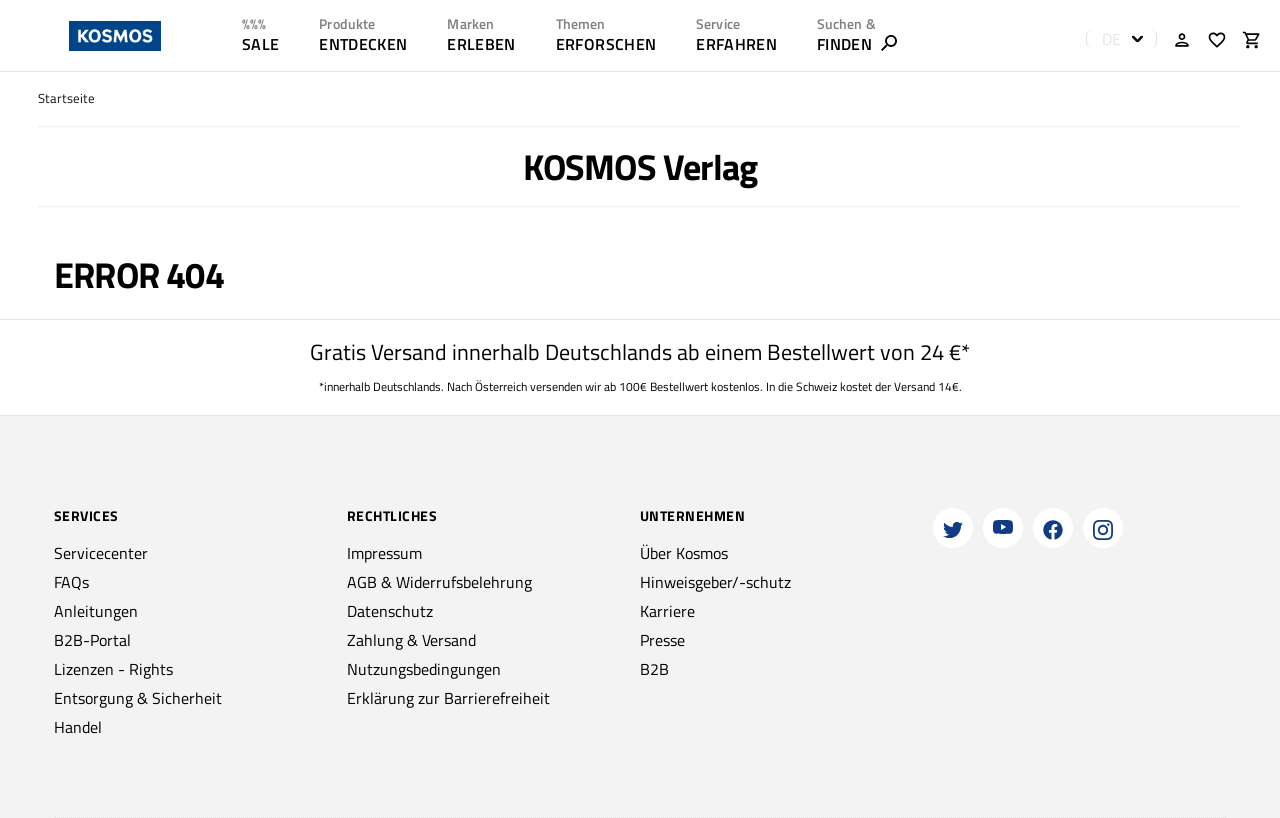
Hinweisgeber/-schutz (715, 582)
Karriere (667, 611)
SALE (260, 44)
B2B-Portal (92, 640)
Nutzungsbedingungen (424, 669)
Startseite (66, 98)
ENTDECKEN (363, 44)
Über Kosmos (684, 553)
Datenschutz (390, 611)
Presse (662, 640)
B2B (654, 669)
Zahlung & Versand (411, 640)
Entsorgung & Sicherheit (138, 698)
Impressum (384, 553)
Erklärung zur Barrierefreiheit (448, 698)
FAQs (71, 582)
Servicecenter (101, 553)
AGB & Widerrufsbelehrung (439, 582)
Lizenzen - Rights (113, 669)
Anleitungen (96, 611)
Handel (78, 727)
